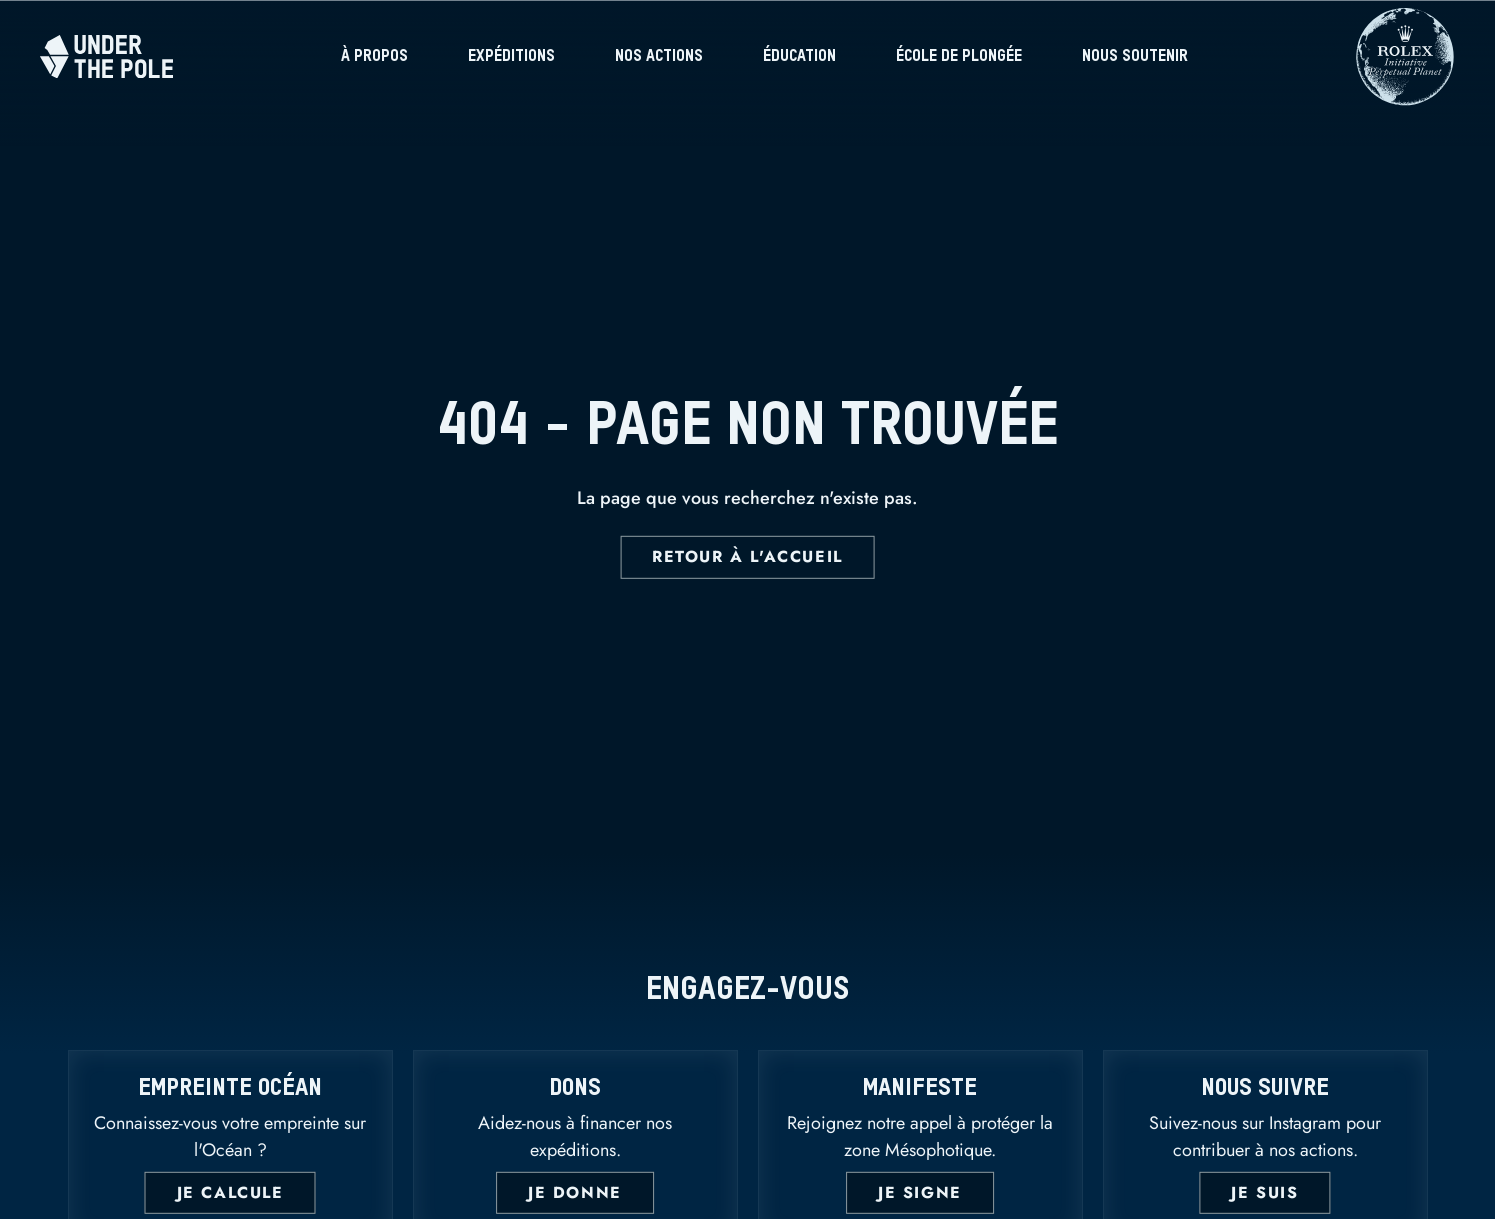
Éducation (799, 57)
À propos (374, 57)
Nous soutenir (1135, 57)
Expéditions (511, 57)
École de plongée (959, 57)
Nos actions (659, 57)
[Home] (106, 56)
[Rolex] (1405, 95)
